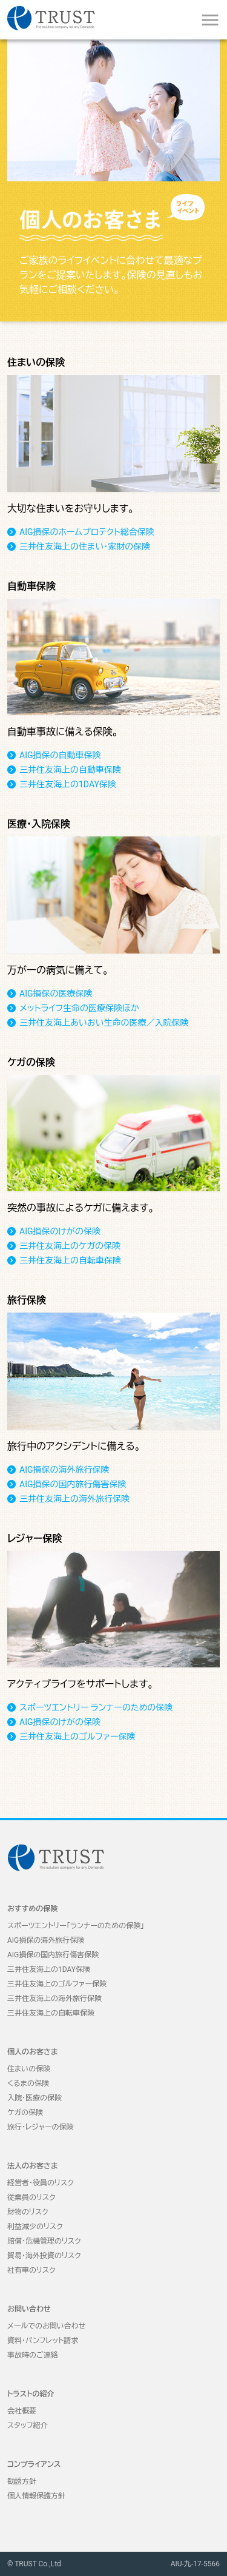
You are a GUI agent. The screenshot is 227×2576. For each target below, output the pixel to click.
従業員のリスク (31, 2197)
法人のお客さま (32, 2166)
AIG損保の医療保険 (55, 993)
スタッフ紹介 (27, 2425)
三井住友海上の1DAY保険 (67, 784)
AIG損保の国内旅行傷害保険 (72, 1484)
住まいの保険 (28, 2069)
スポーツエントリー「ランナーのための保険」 (75, 1926)
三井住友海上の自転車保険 (70, 1260)
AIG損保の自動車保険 (59, 755)
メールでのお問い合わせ (46, 2326)
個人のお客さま (32, 2052)
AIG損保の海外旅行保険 (64, 1470)
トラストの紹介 (30, 2394)
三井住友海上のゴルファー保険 (77, 1736)
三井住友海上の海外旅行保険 (74, 1499)
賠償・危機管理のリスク (44, 2241)
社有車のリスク (31, 2270)
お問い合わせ (29, 2309)
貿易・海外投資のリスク (44, 2255)
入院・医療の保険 (34, 2098)
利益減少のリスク (35, 2226)
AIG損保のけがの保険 (59, 1231)
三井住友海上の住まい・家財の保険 (84, 546)
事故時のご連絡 (32, 2355)
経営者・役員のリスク (40, 2183)
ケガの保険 (25, 2112)
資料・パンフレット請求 (42, 2340)
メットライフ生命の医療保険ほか (79, 1008)
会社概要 (21, 2411)
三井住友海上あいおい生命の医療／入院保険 (103, 1022)
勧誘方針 (21, 2481)
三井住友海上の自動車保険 (70, 770)
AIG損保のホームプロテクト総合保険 (86, 532)
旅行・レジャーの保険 (40, 2127)
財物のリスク (27, 2212)
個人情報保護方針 (36, 2496)
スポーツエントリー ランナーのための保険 (96, 1707)
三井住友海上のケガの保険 (69, 1246)
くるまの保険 (28, 2083)
